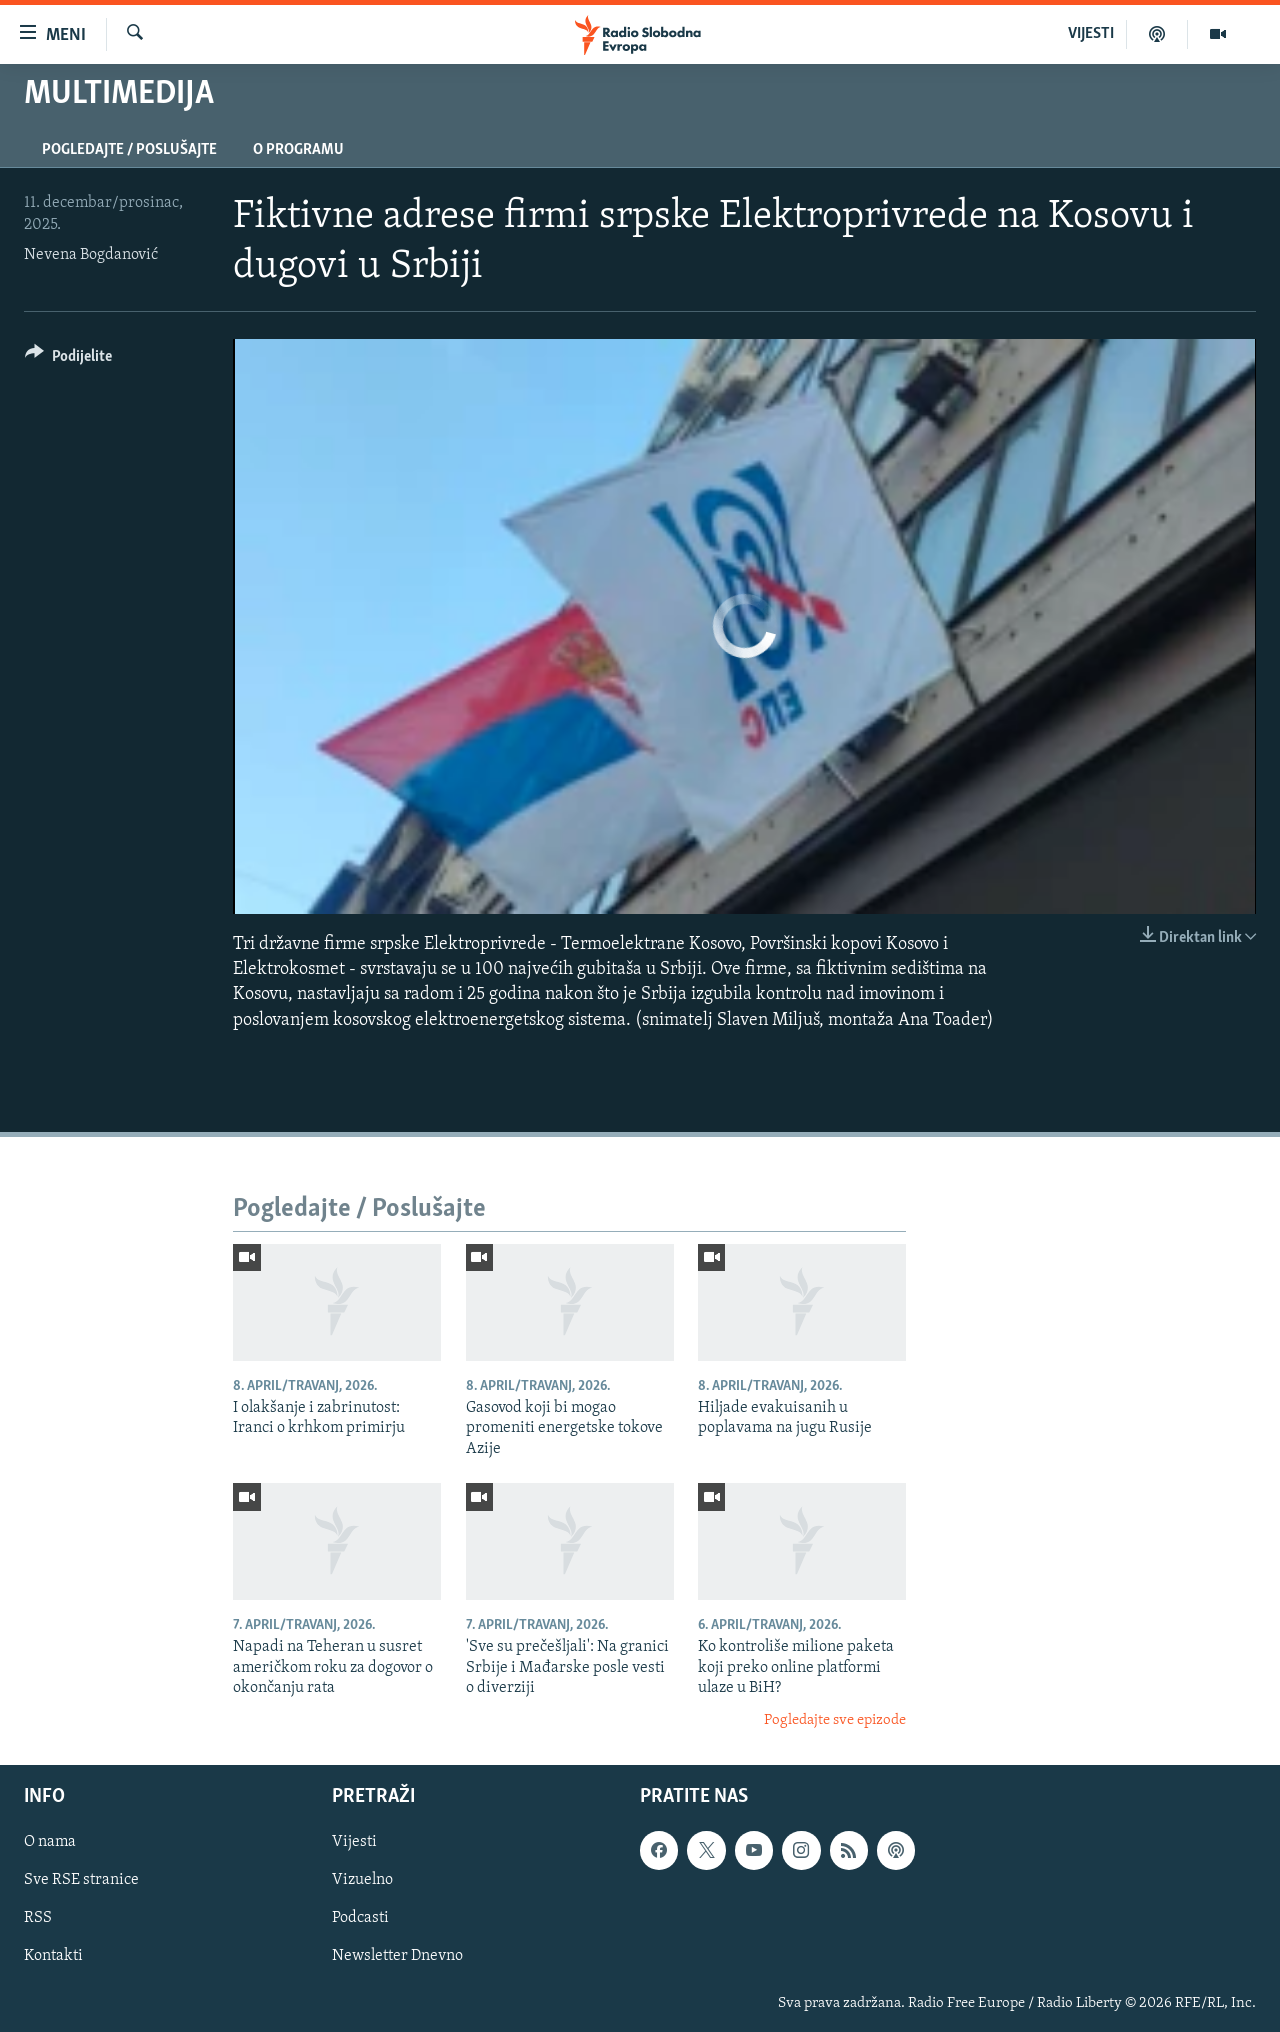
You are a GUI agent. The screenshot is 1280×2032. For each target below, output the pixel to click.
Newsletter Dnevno (397, 1956)
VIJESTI (1091, 34)
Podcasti (360, 1918)
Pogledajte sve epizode (835, 1720)
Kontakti (53, 1956)
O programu (298, 150)
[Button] (68, 359)
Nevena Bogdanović (91, 255)
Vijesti (354, 1842)
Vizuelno (362, 1880)
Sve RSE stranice (81, 1880)
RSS (38, 1918)
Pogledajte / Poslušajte (129, 150)
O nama (50, 1842)
